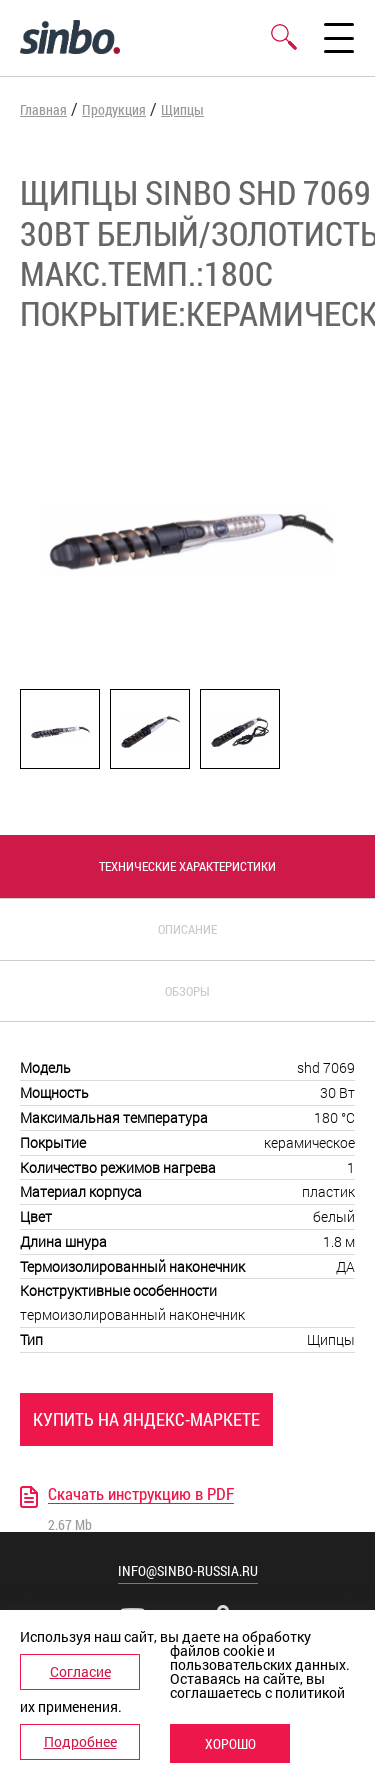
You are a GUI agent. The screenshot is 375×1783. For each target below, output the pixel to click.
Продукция (114, 109)
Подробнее (80, 1741)
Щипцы (182, 109)
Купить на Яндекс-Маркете (146, 1419)
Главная (43, 109)
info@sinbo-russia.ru (188, 1570)
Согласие (80, 1671)
